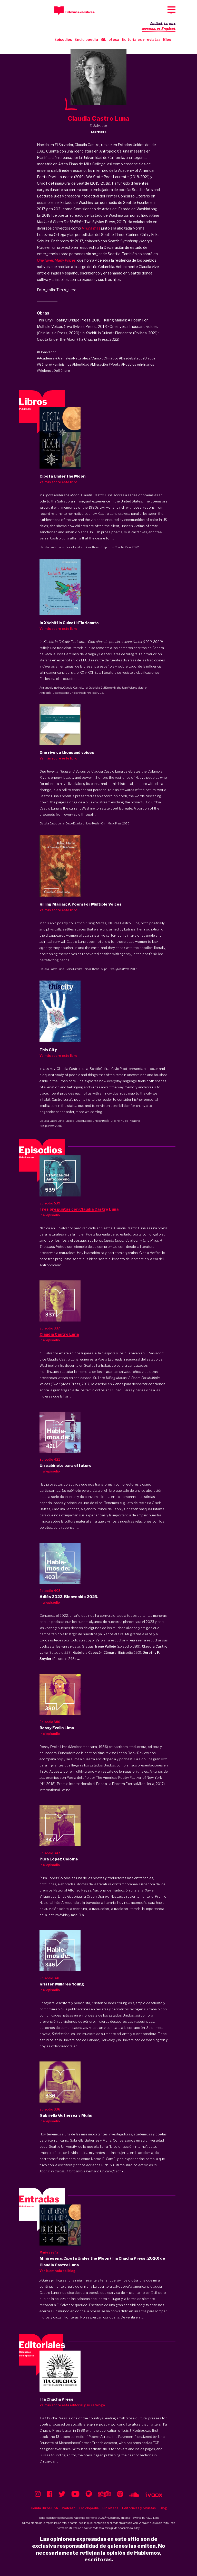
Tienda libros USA (44, 2508)
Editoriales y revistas (141, 39)
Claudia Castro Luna (52, 547)
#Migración (99, 364)
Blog (167, 39)
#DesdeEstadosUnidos (137, 358)
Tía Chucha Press (120, 547)
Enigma (125, 2517)
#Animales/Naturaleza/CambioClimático (86, 358)
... (142, 2317)
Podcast (68, 2508)
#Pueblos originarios (137, 364)
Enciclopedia (86, 39)
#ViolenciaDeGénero (53, 370)
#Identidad (80, 364)
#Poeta (114, 364)
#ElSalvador (46, 352)
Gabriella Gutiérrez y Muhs (105, 687)
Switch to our (158, 27)
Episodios (63, 39)
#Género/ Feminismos (54, 364)
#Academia (46, 358)
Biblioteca (110, 39)
